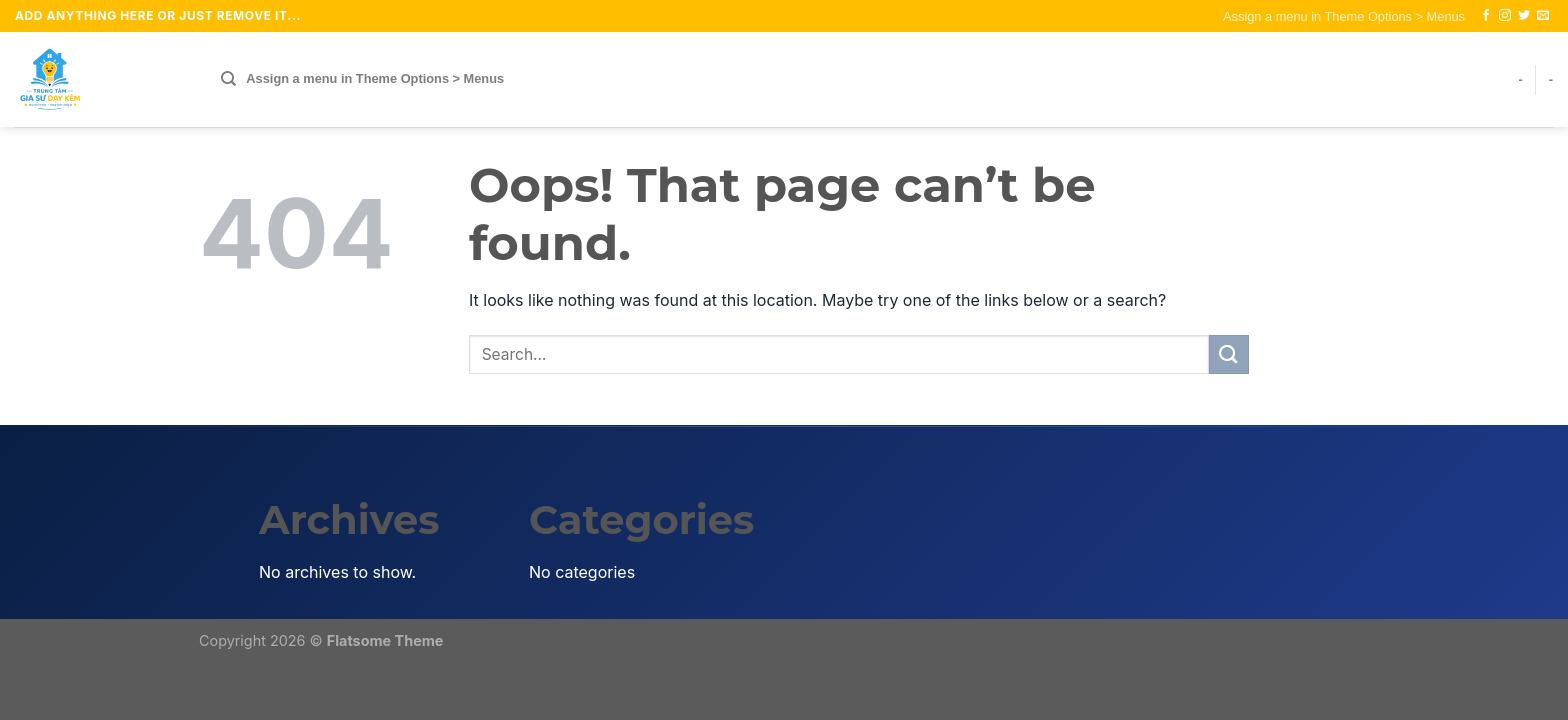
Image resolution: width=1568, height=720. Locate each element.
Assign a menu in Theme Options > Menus (1344, 16)
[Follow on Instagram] (1505, 16)
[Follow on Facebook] (1486, 16)
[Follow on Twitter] (1524, 16)
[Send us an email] (1543, 16)
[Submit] (1229, 354)
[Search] (228, 79)
